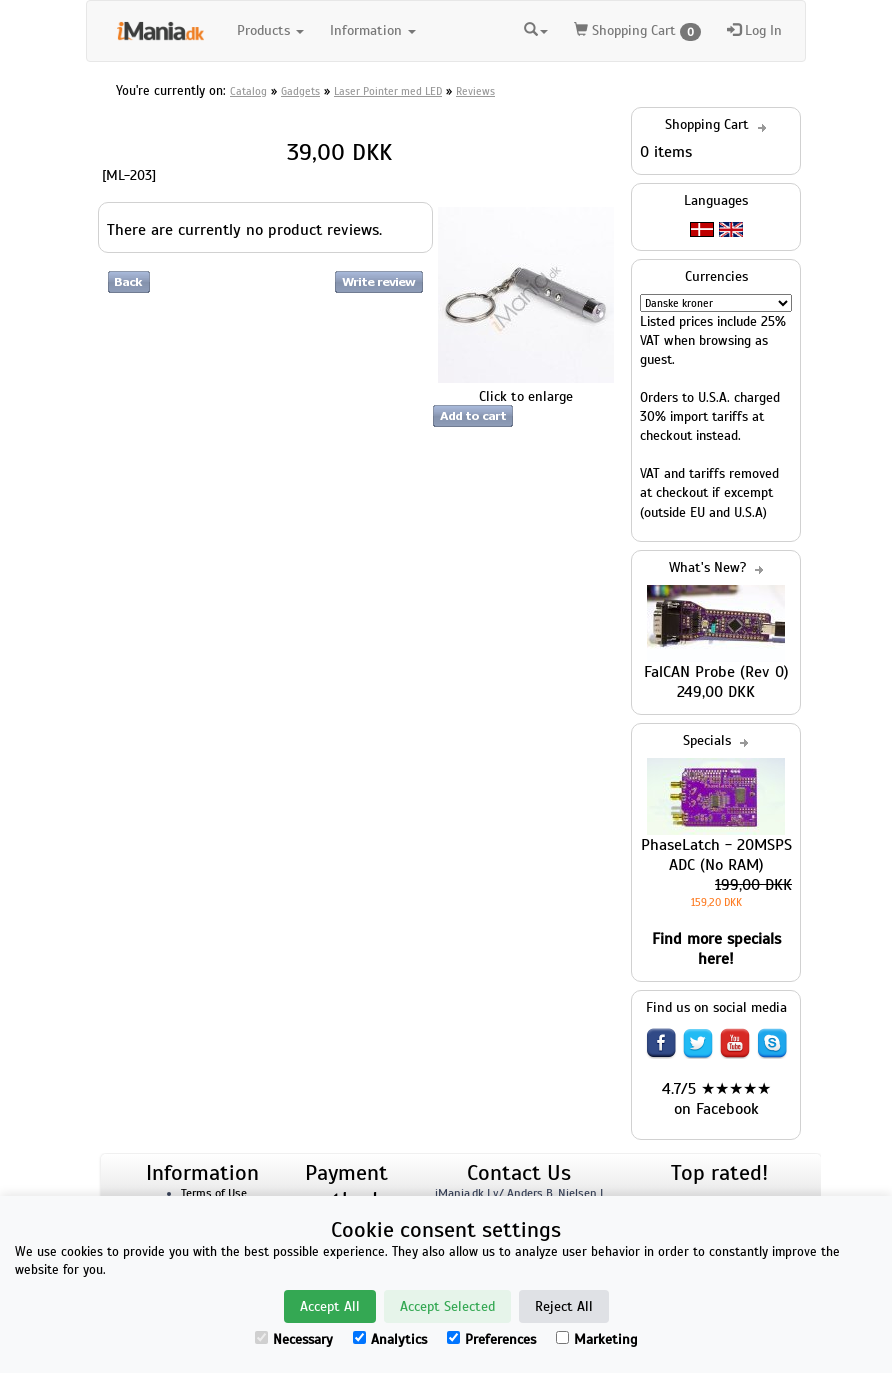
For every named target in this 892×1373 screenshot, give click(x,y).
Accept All (330, 1306)
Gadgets (300, 91)
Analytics (390, 1339)
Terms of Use (214, 1193)
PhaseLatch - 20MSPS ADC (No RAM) (716, 855)
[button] (536, 28)
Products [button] (270, 30)
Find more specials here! (716, 949)
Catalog (248, 91)
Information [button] (373, 30)
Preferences (491, 1339)
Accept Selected (447, 1306)
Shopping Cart (637, 31)
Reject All (564, 1306)
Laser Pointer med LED (388, 91)
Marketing (596, 1339)
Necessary (294, 1339)
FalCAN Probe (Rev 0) (716, 672)
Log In (754, 30)
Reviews (475, 91)
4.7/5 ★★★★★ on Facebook (716, 1099)
